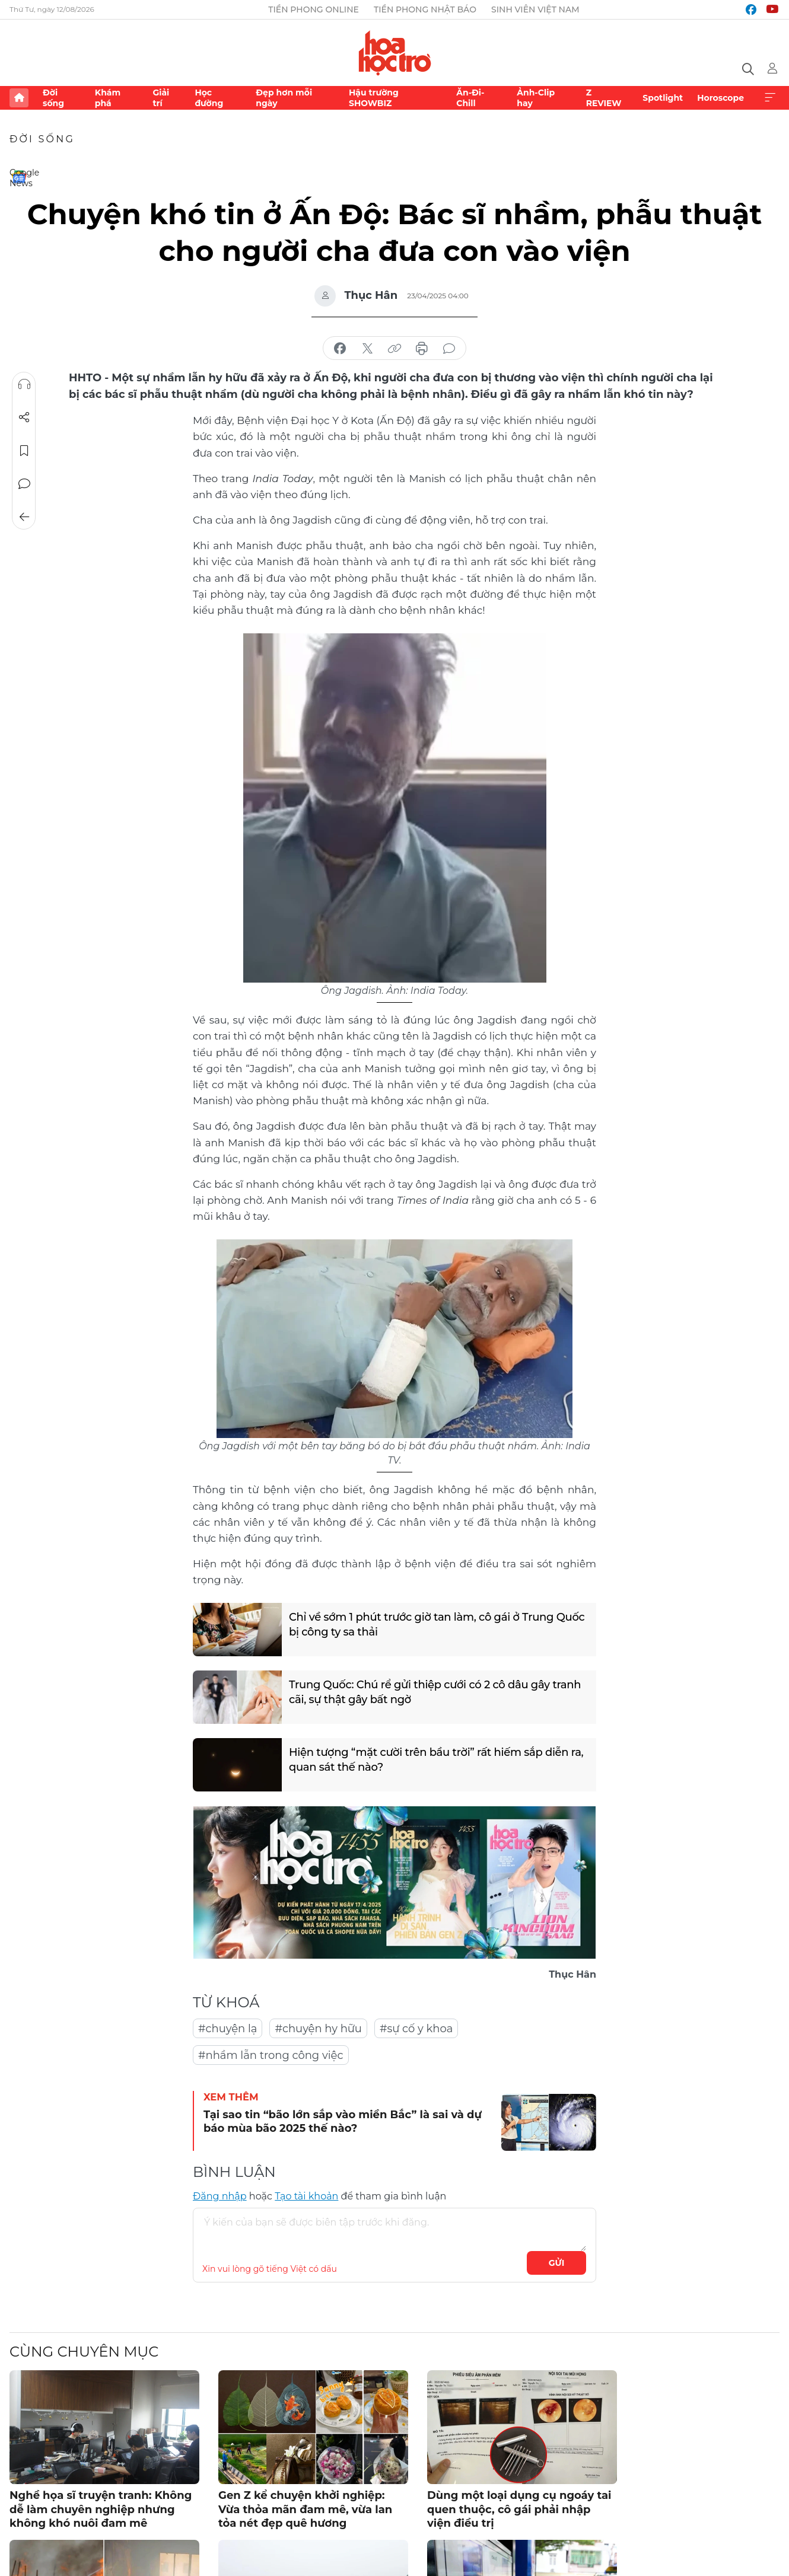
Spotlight (662, 98)
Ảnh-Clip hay (536, 98)
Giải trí (160, 98)
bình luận (449, 349)
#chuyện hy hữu (318, 2028)
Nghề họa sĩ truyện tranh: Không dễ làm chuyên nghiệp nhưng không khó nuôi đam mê (100, 2509)
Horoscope (720, 98)
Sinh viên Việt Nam (535, 9)
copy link (394, 349)
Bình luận (24, 484)
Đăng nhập (220, 2196)
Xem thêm (770, 97)
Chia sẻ (24, 417)
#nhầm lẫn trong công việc (270, 2055)
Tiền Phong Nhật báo (425, 9)
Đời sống (53, 98)
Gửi (557, 2263)
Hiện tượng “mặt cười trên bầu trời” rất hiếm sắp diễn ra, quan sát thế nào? (436, 1760)
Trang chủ (18, 97)
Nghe (24, 384)
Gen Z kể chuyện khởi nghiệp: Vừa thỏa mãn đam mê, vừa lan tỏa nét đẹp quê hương (305, 2509)
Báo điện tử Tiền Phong (395, 52)
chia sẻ (340, 349)
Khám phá (107, 98)
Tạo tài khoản (306, 2196)
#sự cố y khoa (416, 2028)
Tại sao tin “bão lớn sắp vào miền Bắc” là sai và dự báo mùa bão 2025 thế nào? (342, 2121)
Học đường (209, 98)
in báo (422, 349)
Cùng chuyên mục (83, 2351)
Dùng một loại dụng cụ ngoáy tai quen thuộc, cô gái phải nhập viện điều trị (519, 2509)
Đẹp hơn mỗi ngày (284, 98)
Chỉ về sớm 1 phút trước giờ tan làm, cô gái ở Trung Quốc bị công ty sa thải (437, 1624)
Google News (18, 176)
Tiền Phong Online (313, 9)
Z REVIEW (604, 98)
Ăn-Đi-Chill (470, 98)
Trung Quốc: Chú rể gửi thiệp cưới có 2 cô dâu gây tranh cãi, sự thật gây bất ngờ (435, 1692)
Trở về (24, 517)
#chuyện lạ (227, 2028)
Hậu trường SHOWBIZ (374, 98)
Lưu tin (24, 451)
